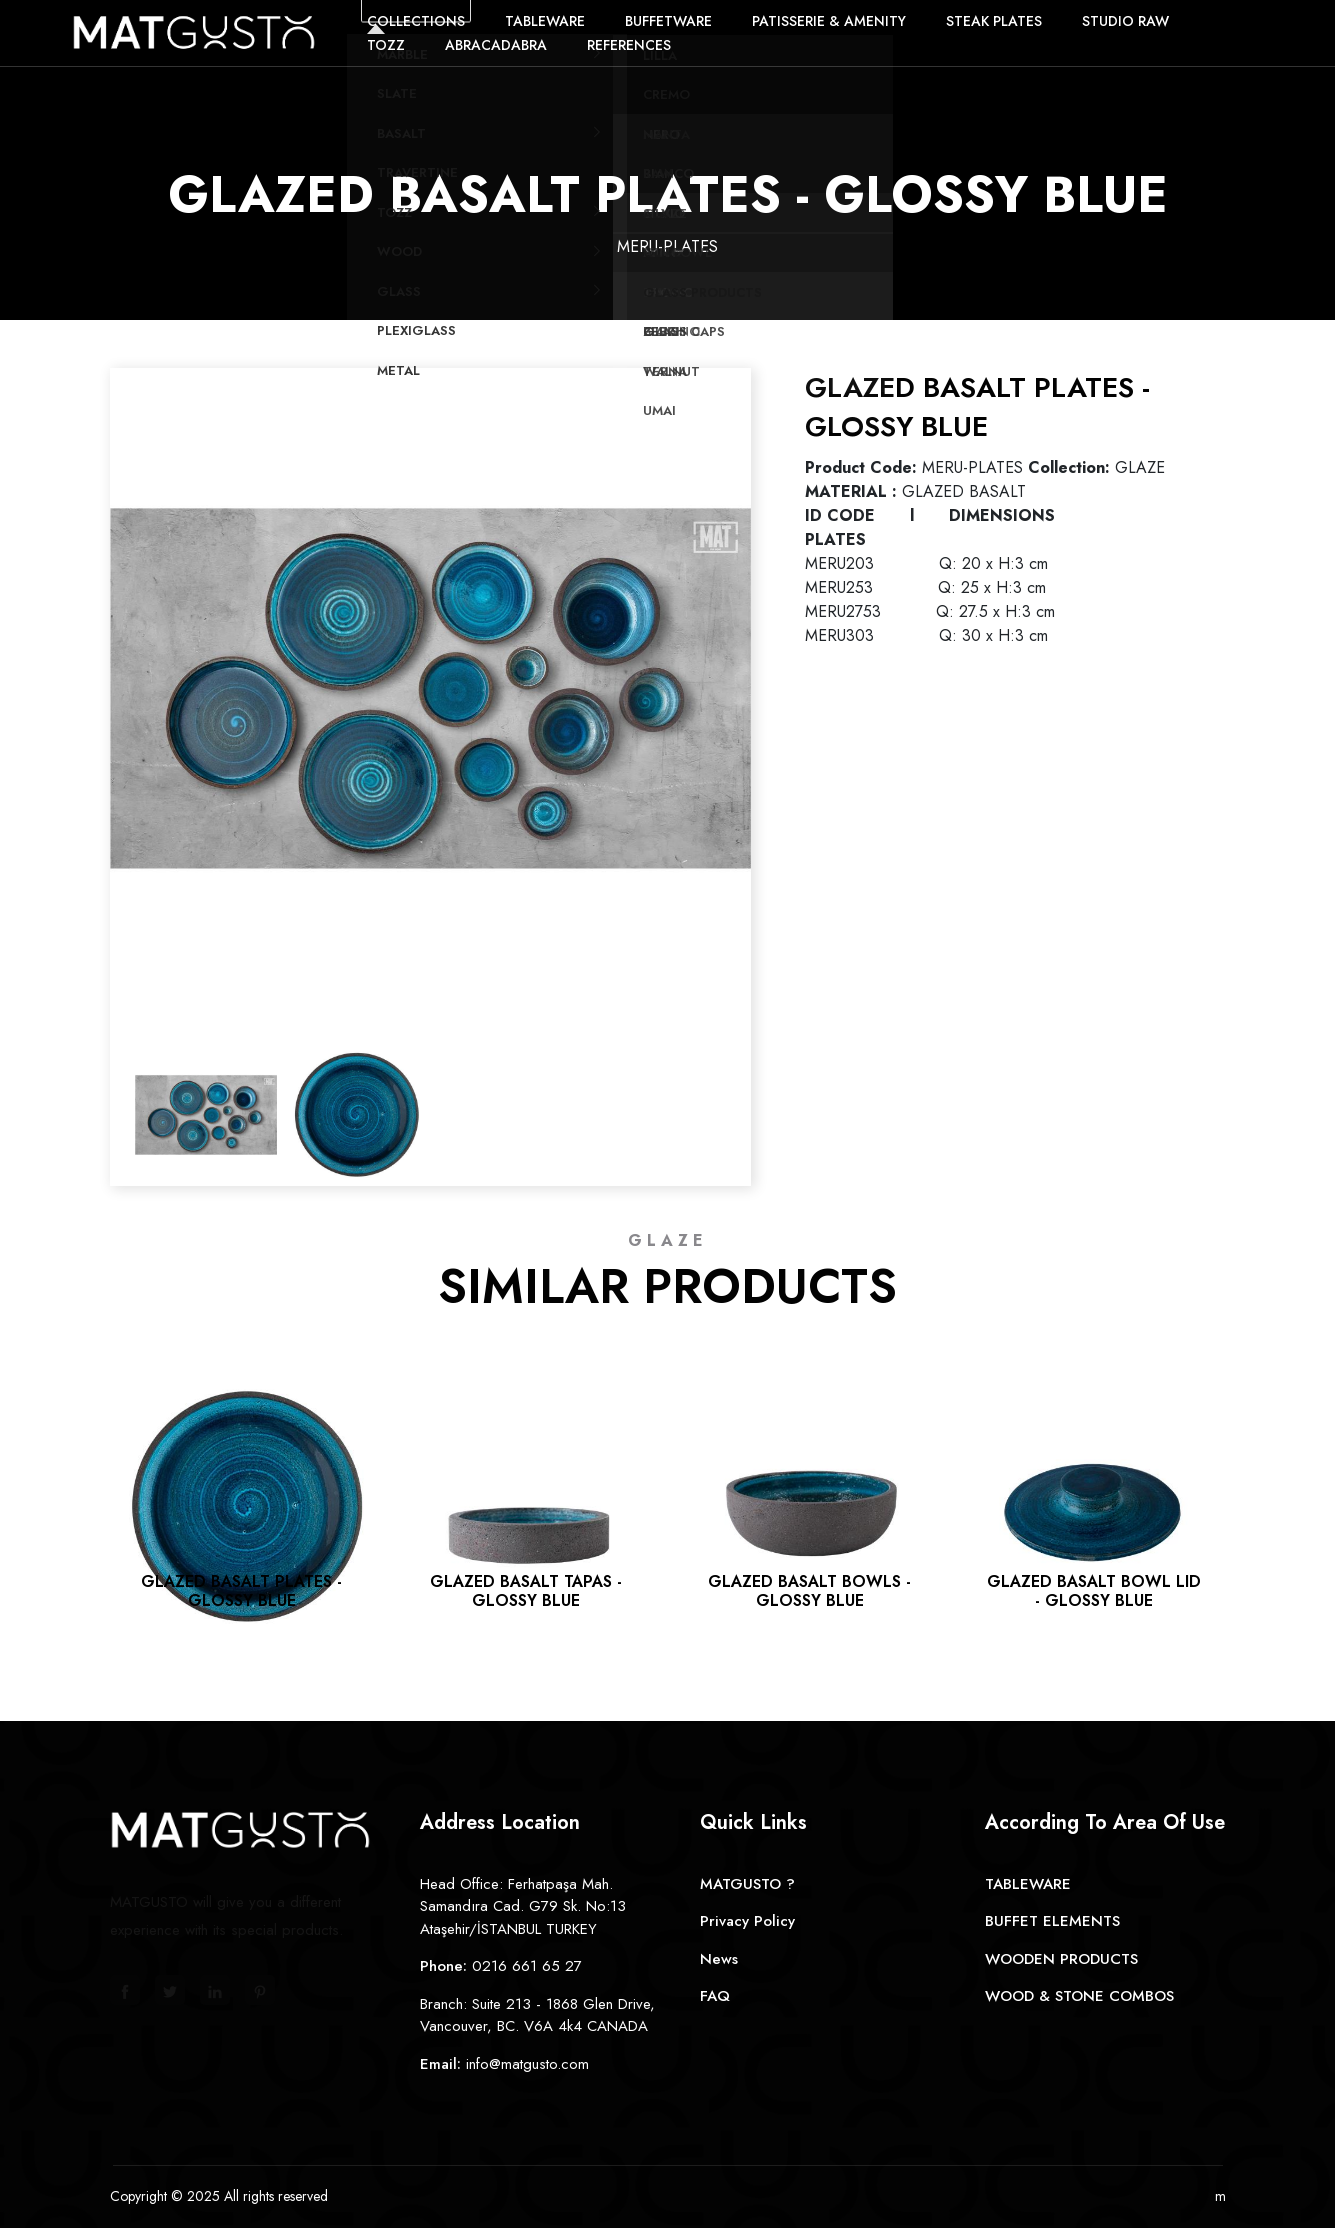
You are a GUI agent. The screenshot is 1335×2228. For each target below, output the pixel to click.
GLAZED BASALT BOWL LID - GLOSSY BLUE (1094, 1591)
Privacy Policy (747, 1921)
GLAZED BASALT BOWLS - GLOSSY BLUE (809, 1591)
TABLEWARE (1028, 1884)
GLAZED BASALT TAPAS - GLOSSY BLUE (526, 1591)
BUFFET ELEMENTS (1052, 1921)
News (719, 1959)
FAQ (715, 1996)
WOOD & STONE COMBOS (1079, 1996)
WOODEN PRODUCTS (1061, 1959)
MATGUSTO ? (747, 1884)
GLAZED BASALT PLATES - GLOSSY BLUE (241, 1591)
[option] (430, 688)
